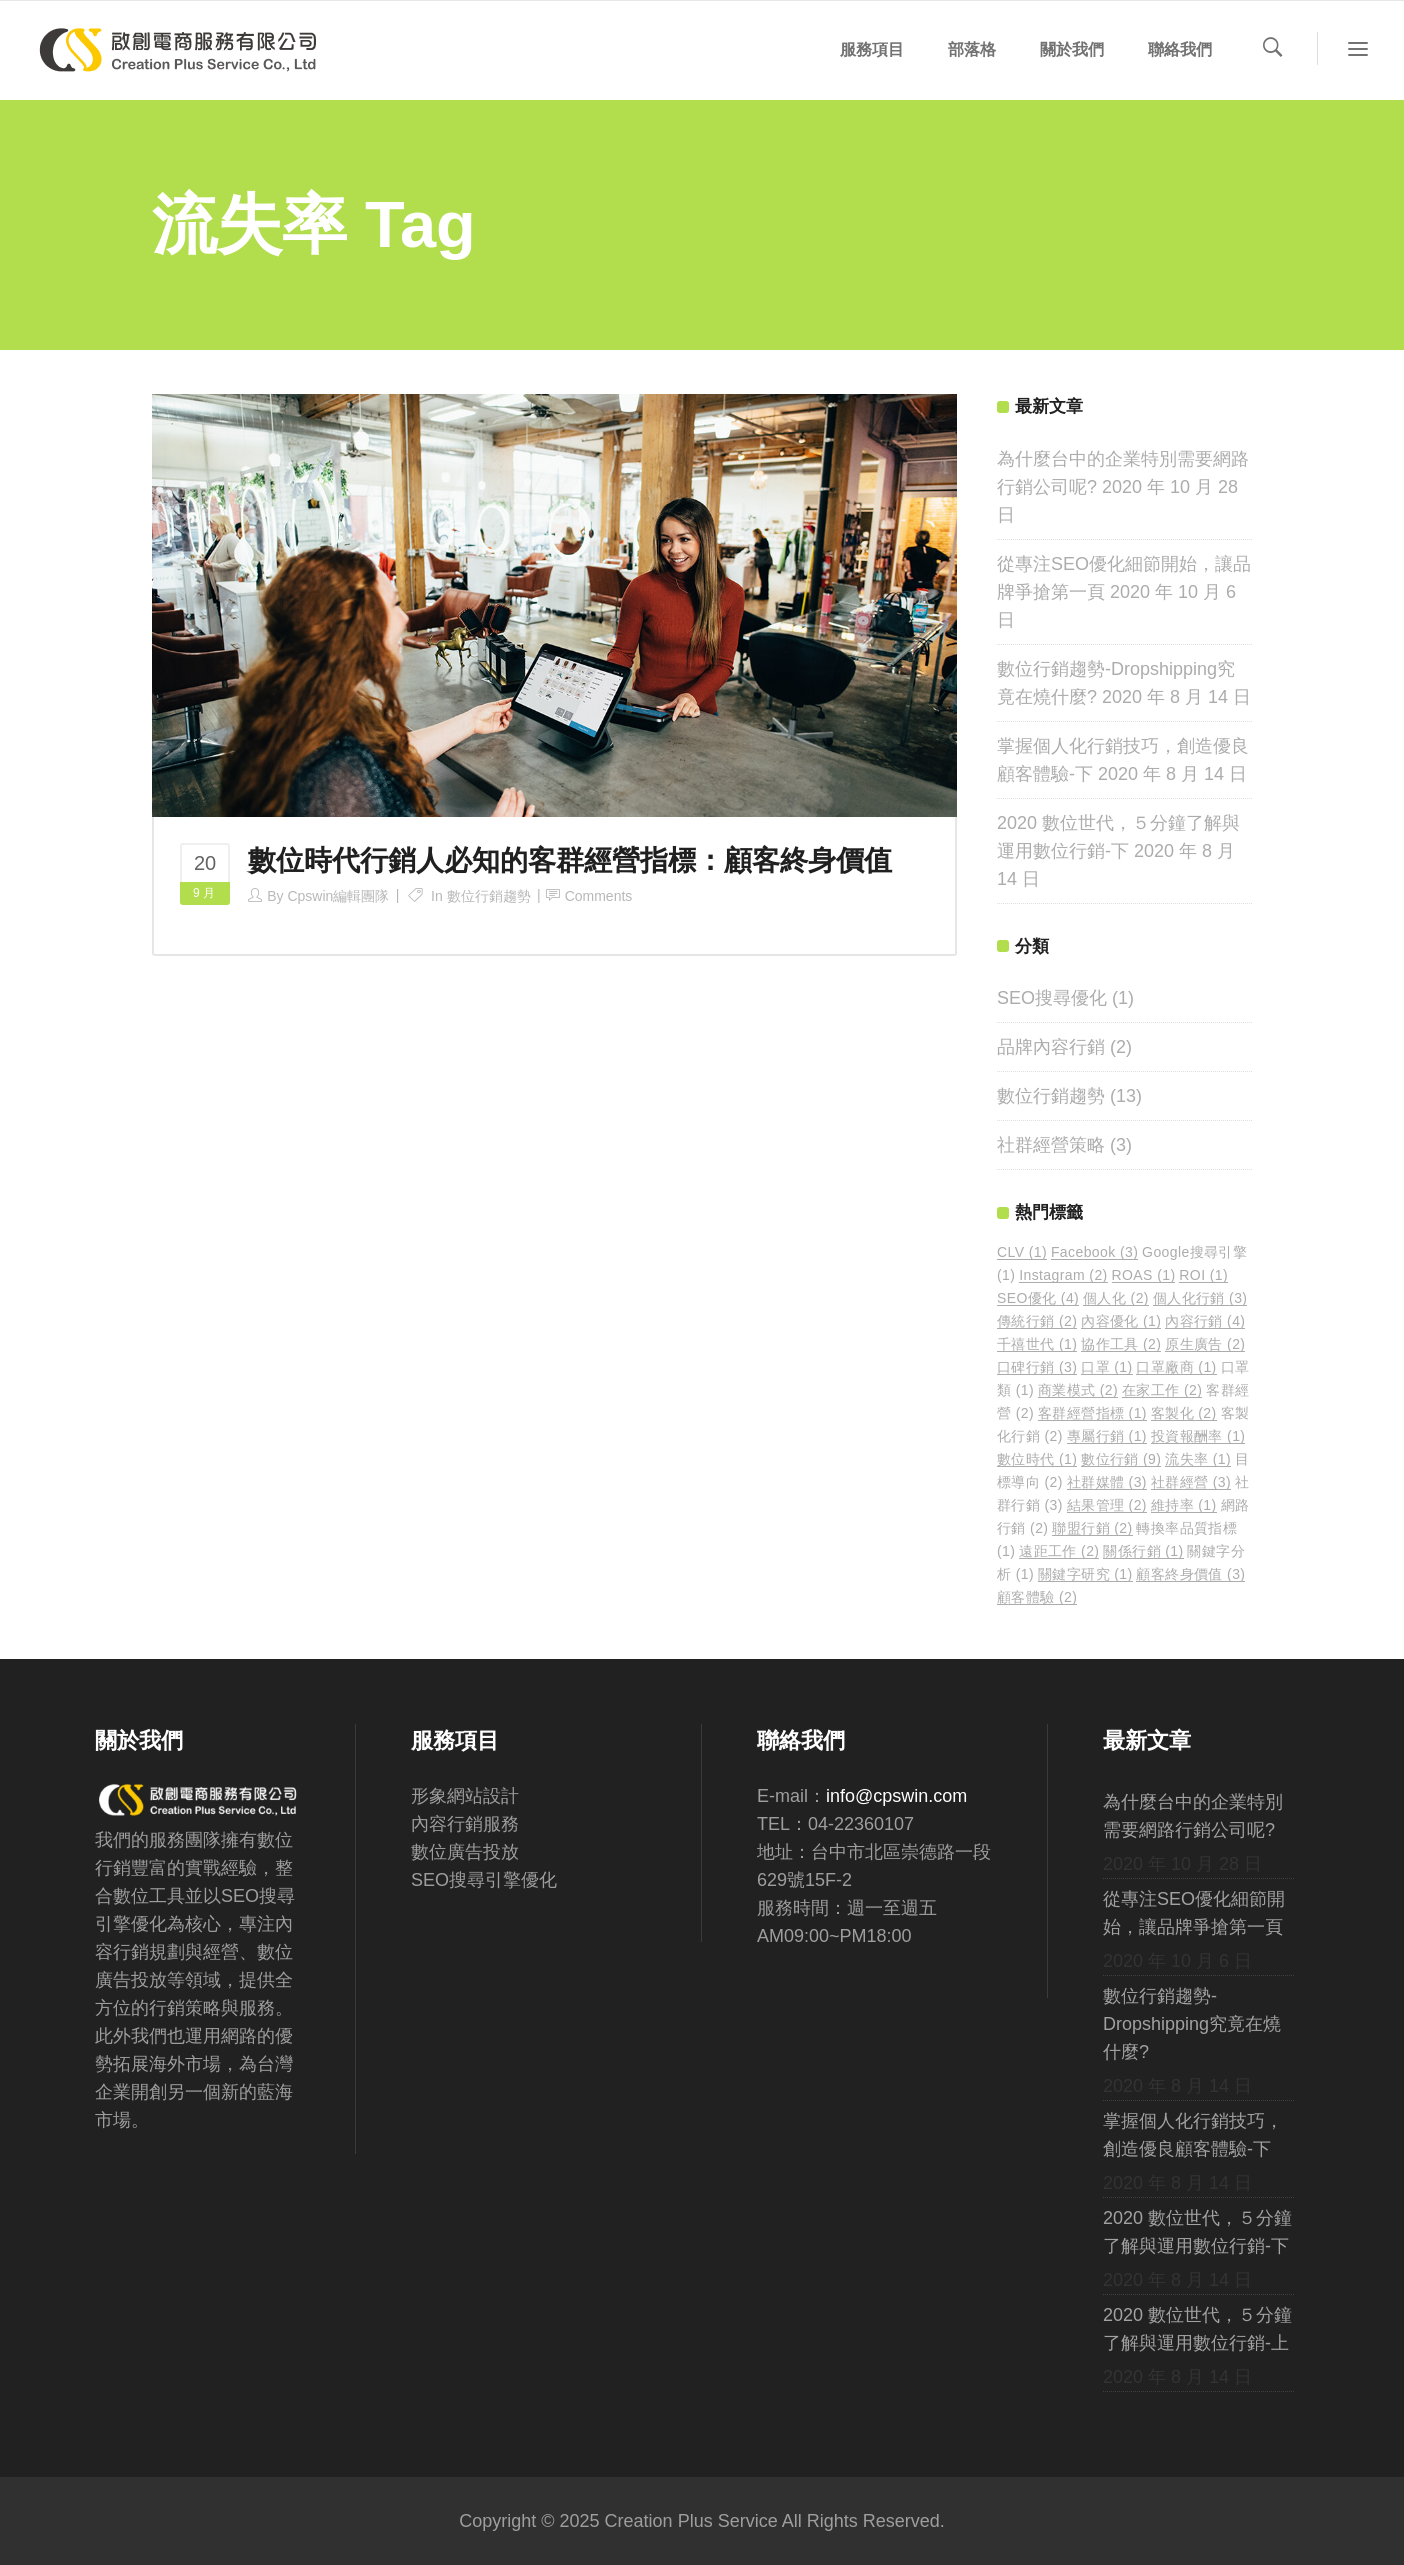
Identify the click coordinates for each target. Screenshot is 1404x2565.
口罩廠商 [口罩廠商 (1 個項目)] (1176, 1367)
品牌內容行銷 (1051, 1047)
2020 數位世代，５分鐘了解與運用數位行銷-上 (1197, 2329)
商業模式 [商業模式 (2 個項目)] (1078, 1390)
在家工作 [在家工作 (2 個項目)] (1162, 1390)
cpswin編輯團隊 (338, 896)
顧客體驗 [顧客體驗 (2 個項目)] (1037, 1597)
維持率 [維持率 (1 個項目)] (1184, 1505)
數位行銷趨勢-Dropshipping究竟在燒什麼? (1192, 2024)
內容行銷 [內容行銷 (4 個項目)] (1205, 1321)
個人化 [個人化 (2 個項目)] (1116, 1298)
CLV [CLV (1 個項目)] (1022, 1252)
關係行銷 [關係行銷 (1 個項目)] (1143, 1551)
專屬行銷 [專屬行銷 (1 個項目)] (1107, 1436)
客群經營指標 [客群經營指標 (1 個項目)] (1092, 1413)
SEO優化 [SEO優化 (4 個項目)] (1038, 1298)
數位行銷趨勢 (489, 896)
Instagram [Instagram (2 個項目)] (1063, 1275)
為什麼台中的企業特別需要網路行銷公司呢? (1193, 1816)
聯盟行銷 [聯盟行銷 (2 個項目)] (1092, 1528)
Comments (599, 896)
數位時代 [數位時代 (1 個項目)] (1037, 1459)
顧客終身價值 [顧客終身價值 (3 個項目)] (1190, 1574)
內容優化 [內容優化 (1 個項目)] (1121, 1321)
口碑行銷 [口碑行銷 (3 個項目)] (1037, 1367)
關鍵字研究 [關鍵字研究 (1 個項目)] (1085, 1574)
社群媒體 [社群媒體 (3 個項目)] (1107, 1482)
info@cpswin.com (896, 1796)
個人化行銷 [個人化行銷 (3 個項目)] (1200, 1298)
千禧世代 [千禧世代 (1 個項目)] (1037, 1344)
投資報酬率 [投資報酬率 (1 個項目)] (1198, 1436)
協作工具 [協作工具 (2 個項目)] (1121, 1344)
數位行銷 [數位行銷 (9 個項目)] (1121, 1459)
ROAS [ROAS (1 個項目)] (1144, 1275)
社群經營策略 (1051, 1145)
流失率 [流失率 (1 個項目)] (1198, 1459)
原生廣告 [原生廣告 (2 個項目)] (1205, 1344)
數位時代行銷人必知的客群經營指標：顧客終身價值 (570, 860)
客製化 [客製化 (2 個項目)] (1184, 1413)
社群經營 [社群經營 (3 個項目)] (1191, 1482)
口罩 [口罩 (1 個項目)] (1106, 1367)
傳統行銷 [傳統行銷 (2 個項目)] (1037, 1321)
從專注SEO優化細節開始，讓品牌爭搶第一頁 (1194, 1913)
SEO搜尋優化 (1052, 998)
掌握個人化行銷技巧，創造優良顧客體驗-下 (1193, 2135)
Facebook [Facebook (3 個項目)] (1094, 1252)
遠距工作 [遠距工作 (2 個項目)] (1059, 1551)
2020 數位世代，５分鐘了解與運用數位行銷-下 (1197, 2232)
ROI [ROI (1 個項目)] (1203, 1275)
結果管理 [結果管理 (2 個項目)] (1107, 1505)
